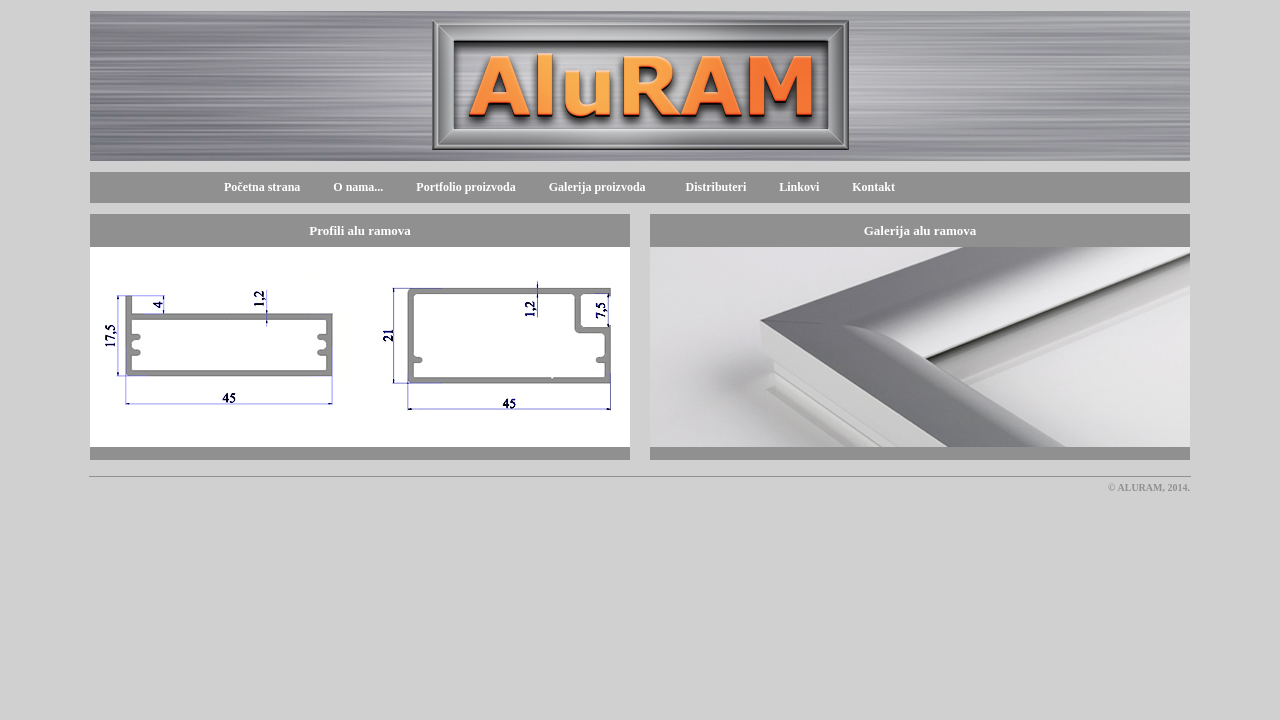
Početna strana (262, 187)
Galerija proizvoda (594, 187)
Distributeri (716, 187)
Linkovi (799, 187)
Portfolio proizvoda (465, 187)
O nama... (358, 187)
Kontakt (873, 187)
